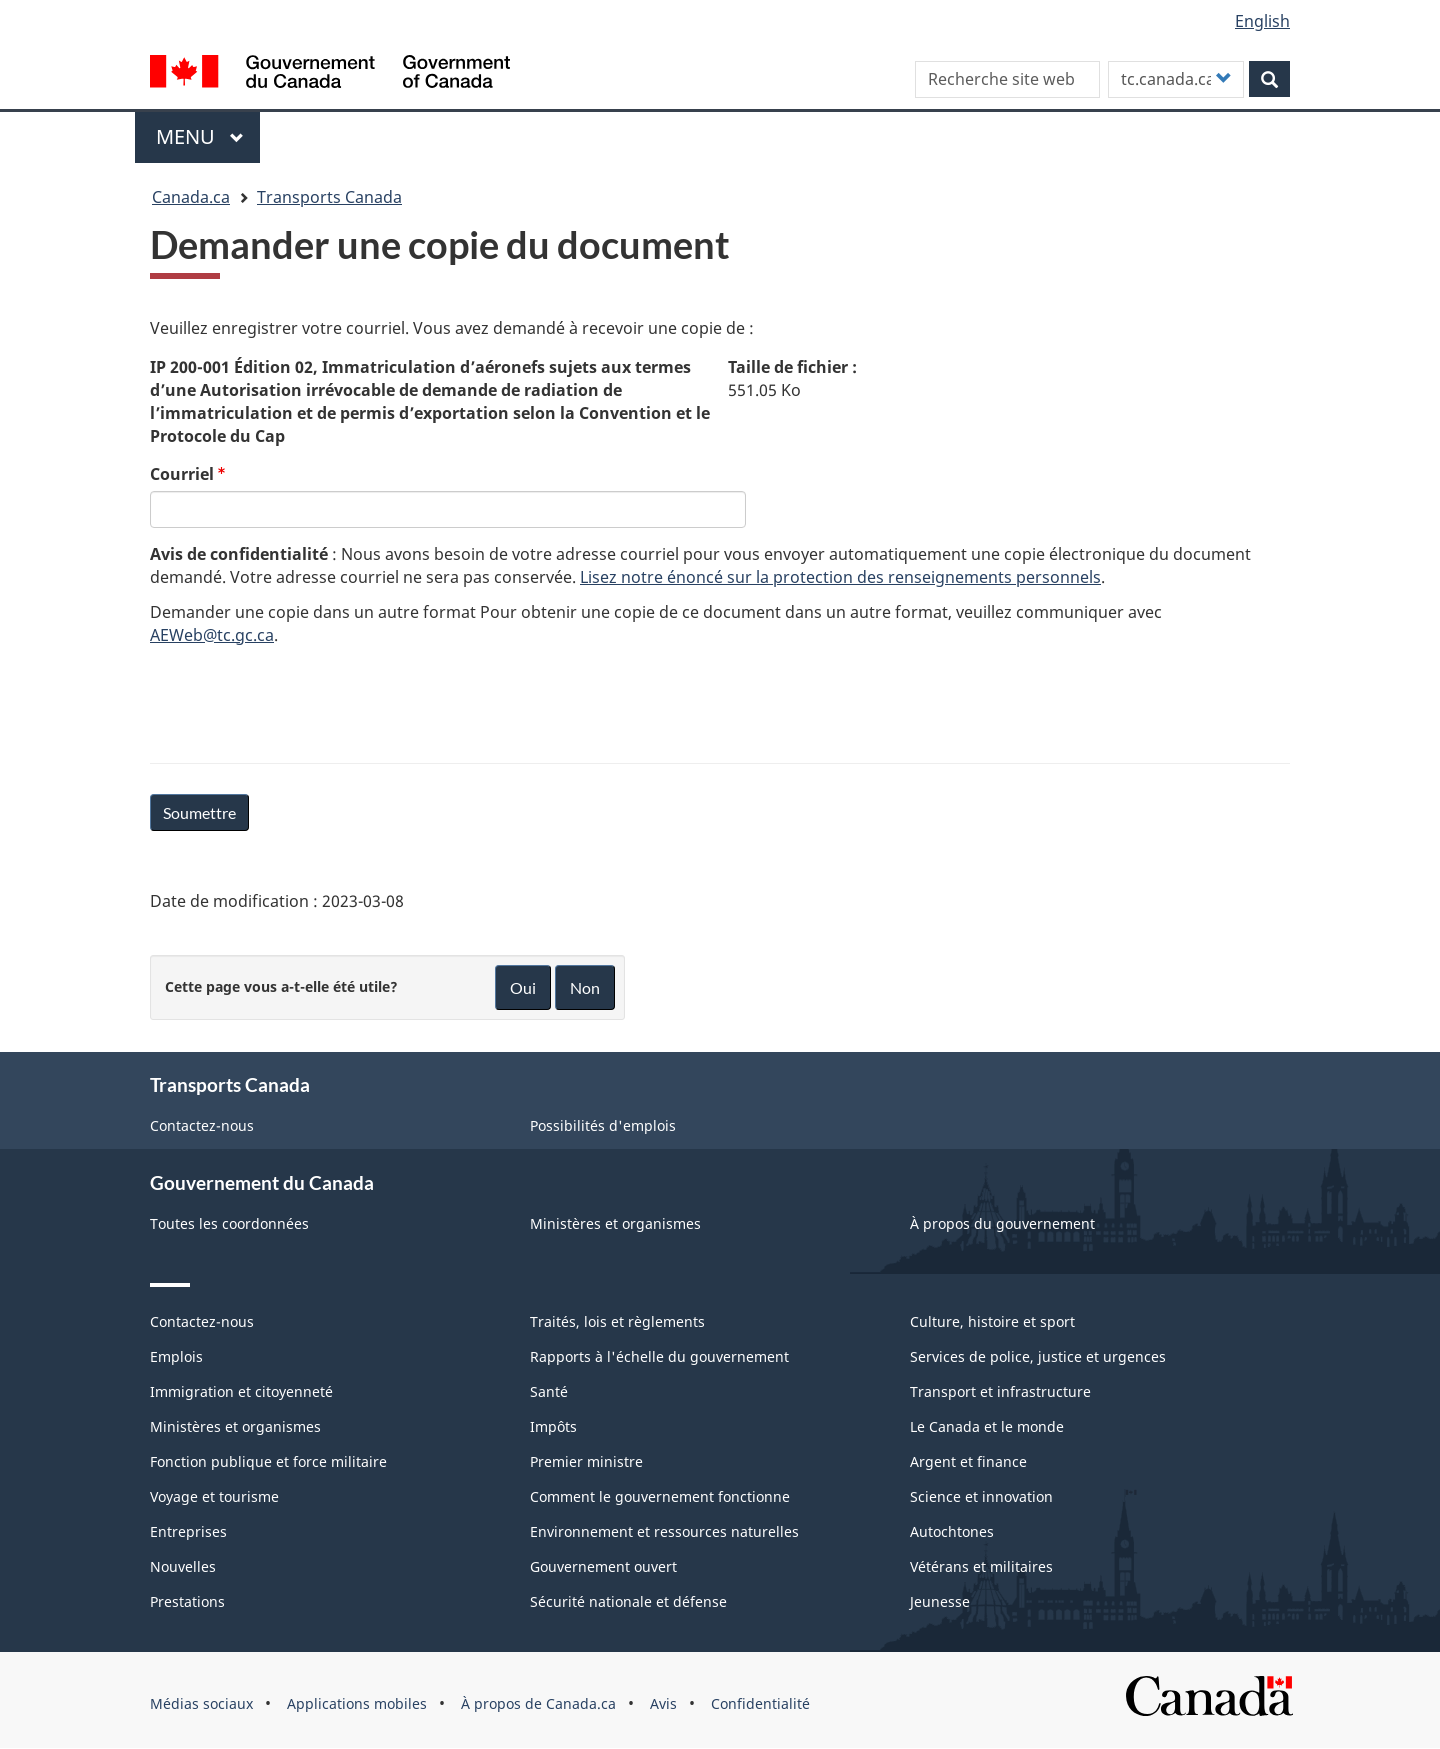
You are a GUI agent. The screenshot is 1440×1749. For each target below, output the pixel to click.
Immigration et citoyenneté (241, 1391)
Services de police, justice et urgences (1038, 1356)
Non (585, 987)
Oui (523, 987)
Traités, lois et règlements (617, 1321)
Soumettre (199, 812)
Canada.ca (191, 197)
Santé (549, 1391)
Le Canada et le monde (987, 1426)
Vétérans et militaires (981, 1566)
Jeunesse (940, 1601)
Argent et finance (968, 1461)
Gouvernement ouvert (603, 1566)
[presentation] (302, 701)
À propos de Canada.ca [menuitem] (538, 1703)
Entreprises (188, 1531)
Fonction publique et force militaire (268, 1461)
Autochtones (952, 1531)
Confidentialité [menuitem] (760, 1703)
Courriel (182, 474)
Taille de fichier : (792, 367)
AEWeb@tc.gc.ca (212, 635)
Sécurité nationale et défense (628, 1601)
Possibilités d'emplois (603, 1125)
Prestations (187, 1601)
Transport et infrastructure (1000, 1391)
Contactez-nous (202, 1125)
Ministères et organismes (615, 1223)
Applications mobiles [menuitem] (357, 1703)
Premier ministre (586, 1461)
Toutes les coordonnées (229, 1223)
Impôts (553, 1426)
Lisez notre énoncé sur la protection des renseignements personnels (840, 577)
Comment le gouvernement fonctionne (660, 1496)
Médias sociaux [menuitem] (201, 1703)
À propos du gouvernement (1002, 1223)
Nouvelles (183, 1566)
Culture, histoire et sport (992, 1321)
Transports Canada (329, 197)
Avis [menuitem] (663, 1703)
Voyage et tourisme (214, 1496)
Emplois (176, 1356)
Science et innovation (981, 1496)
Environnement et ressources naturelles (664, 1531)
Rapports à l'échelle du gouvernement (659, 1356)
